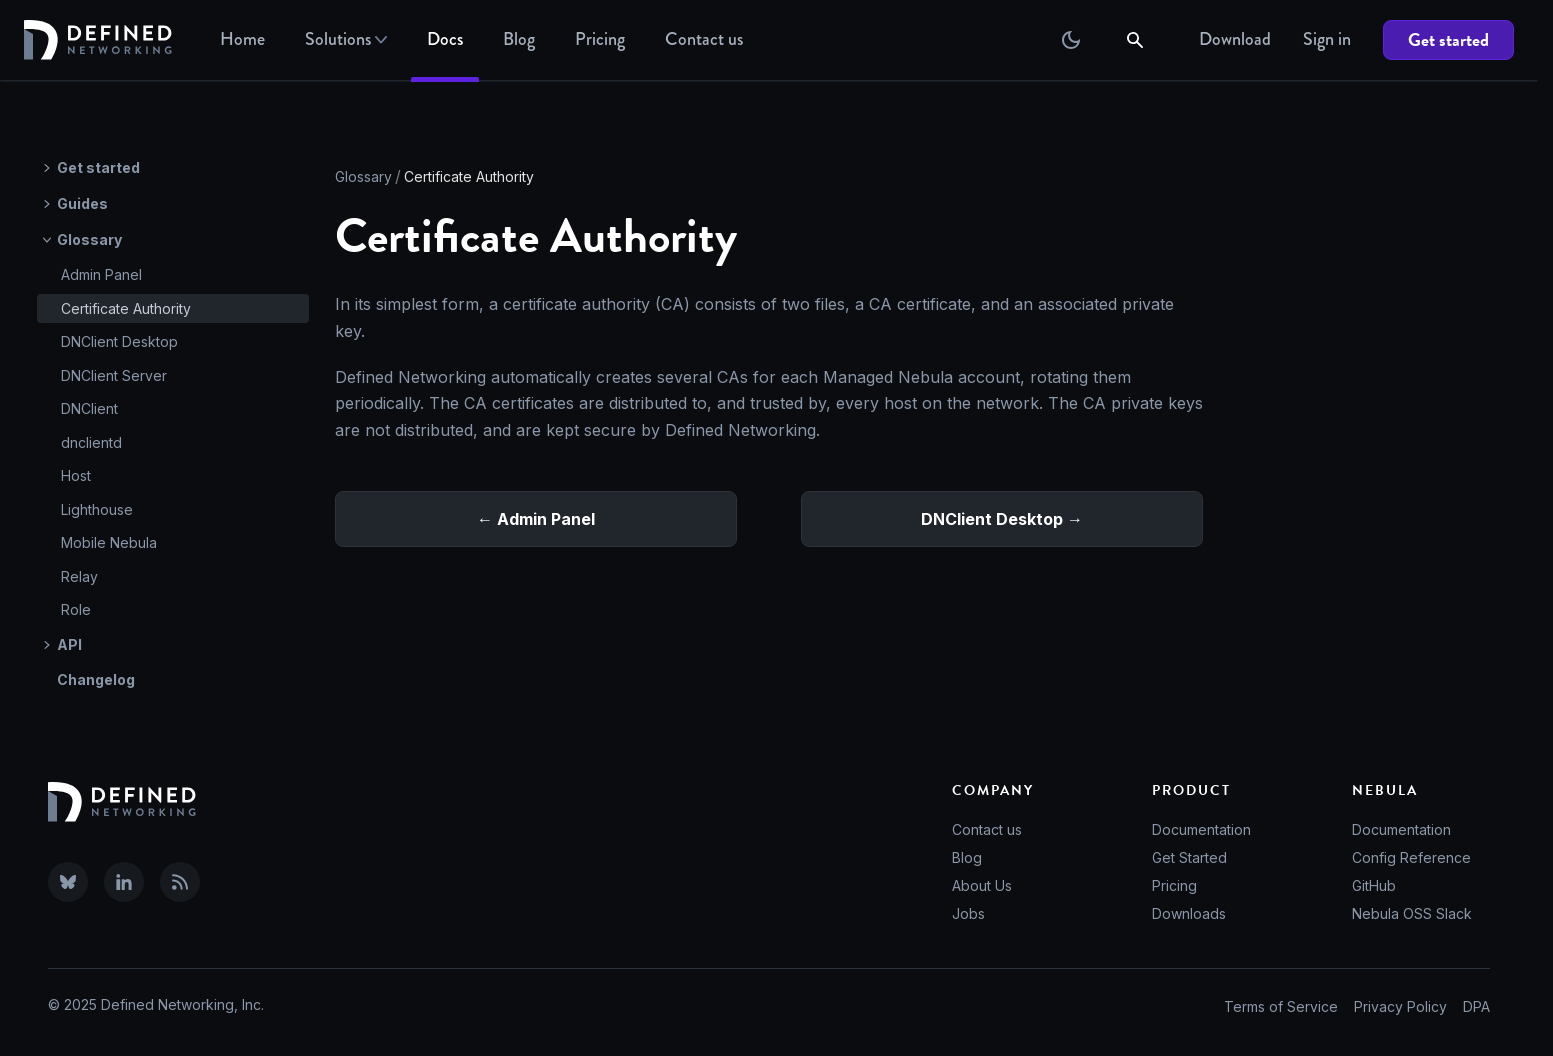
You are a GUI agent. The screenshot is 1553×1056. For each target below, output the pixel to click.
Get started (1448, 39)
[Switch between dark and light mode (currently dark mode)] (1071, 40)
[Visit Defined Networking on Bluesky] (68, 882)
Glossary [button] (89, 239)
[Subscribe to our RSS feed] (180, 882)
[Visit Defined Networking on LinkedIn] (124, 882)
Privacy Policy (1400, 1006)
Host (76, 475)
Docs (445, 39)
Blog (519, 39)
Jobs (968, 913)
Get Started (1189, 857)
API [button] (69, 644)
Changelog (96, 679)
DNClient (89, 408)
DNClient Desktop (119, 341)
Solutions (346, 39)
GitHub (1374, 885)
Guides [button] (82, 203)
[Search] (1137, 40)
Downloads (1189, 913)
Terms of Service (1281, 1006)
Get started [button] (98, 167)
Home (242, 39)
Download (1235, 39)
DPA (1476, 1006)
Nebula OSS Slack (1412, 913)
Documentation (1201, 829)
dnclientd (91, 442)
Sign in (1327, 39)
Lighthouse (97, 509)
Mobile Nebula (109, 542)
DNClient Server (114, 375)
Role (76, 609)
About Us (982, 885)
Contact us (987, 829)
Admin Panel (101, 274)
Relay (79, 576)
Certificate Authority (126, 308)
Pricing (600, 39)
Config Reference (1411, 857)
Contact (704, 39)
